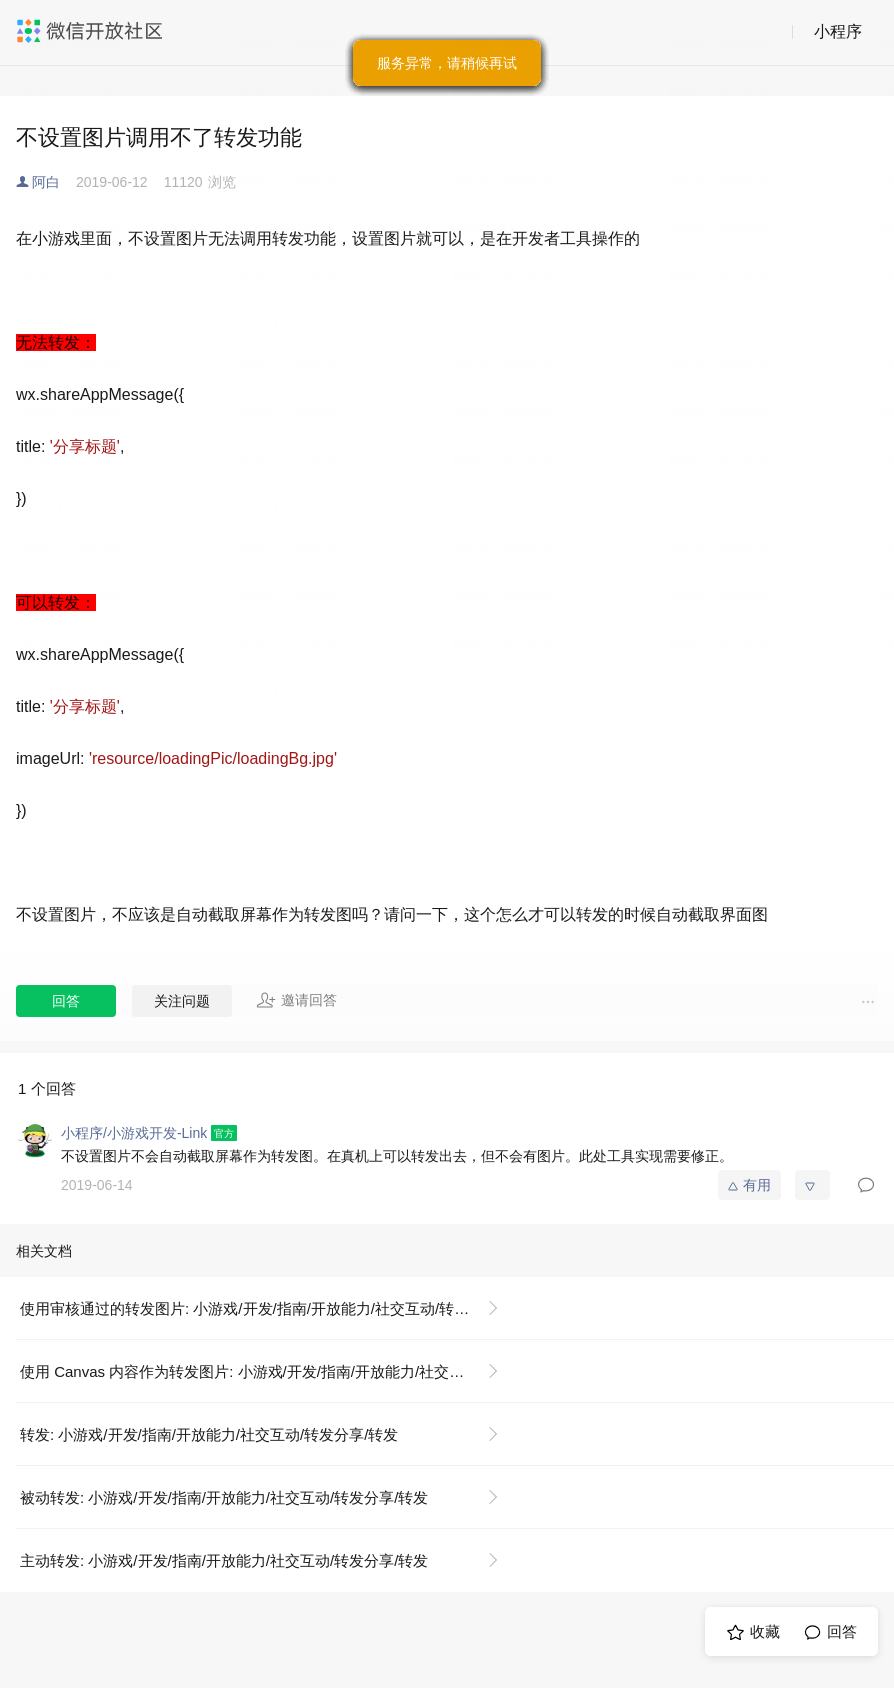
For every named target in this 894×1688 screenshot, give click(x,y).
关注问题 (182, 1001)
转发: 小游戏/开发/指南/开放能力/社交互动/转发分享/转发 (209, 1434)
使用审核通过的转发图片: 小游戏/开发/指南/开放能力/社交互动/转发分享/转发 (267, 1308)
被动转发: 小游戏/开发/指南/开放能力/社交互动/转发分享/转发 (224, 1497)
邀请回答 (296, 1000)
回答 (66, 1001)
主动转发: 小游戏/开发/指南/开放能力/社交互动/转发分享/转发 (224, 1560)
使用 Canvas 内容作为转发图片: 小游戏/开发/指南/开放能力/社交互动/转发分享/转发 (267, 1371)
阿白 (46, 182)
